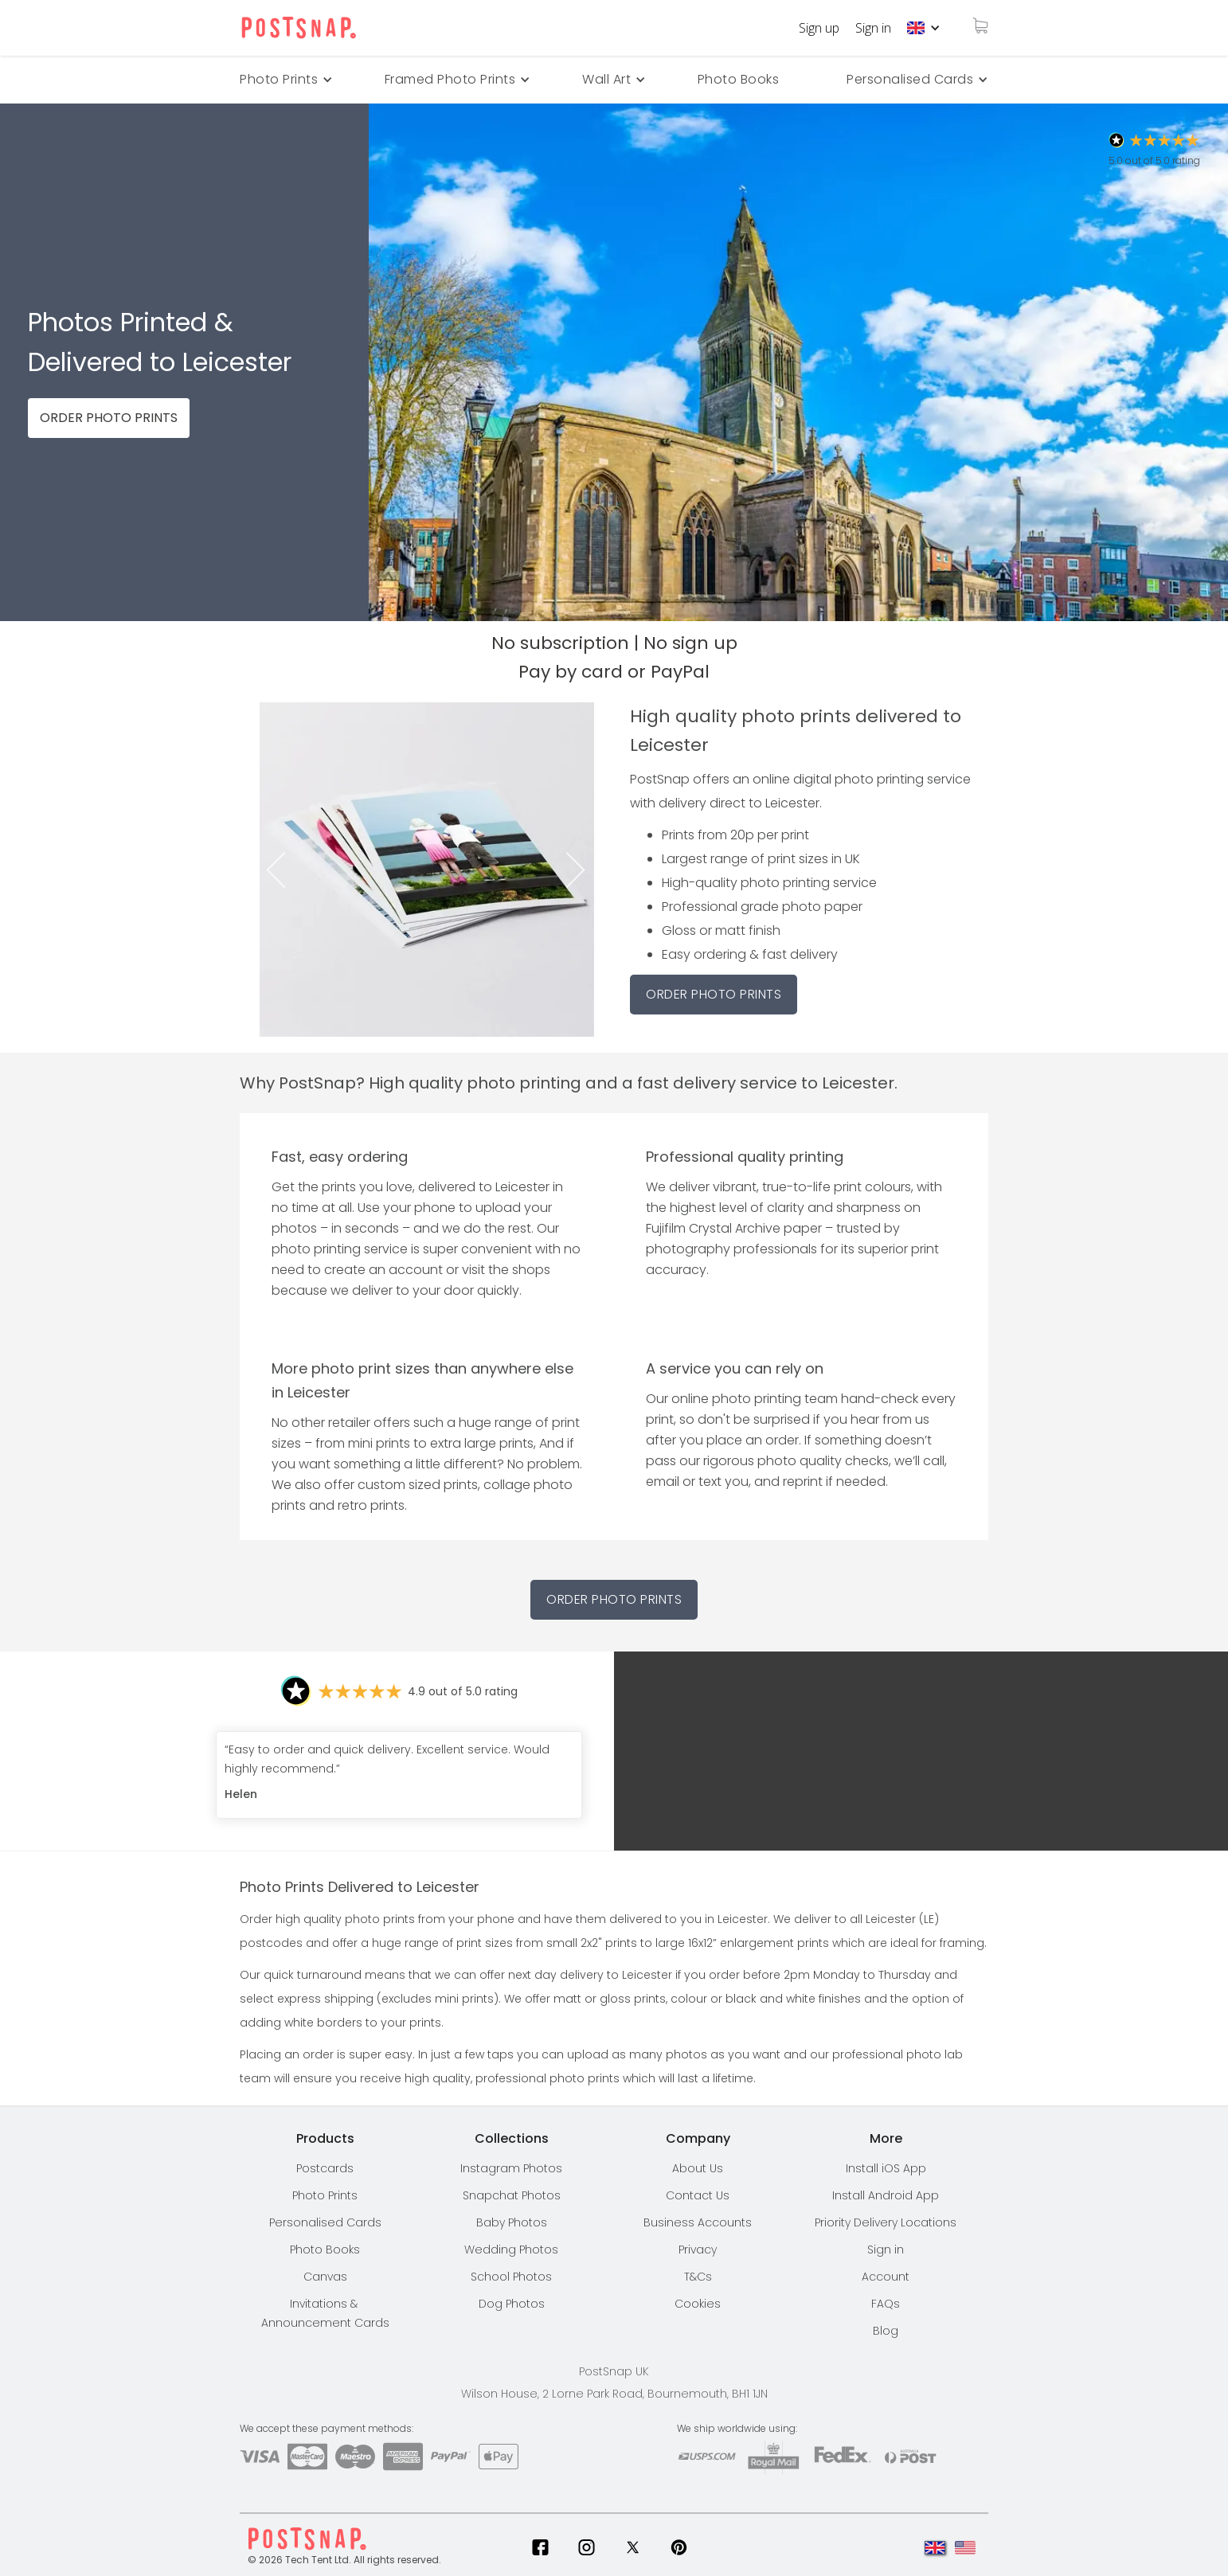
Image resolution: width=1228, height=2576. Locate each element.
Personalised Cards (910, 79)
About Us (697, 2168)
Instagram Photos (511, 2168)
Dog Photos (512, 2304)
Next (580, 870)
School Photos (511, 2277)
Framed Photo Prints (450, 79)
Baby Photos (511, 2222)
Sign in (873, 28)
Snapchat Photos (512, 2195)
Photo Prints (325, 2195)
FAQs (885, 2304)
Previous (273, 870)
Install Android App (885, 2195)
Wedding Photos (511, 2249)
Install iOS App (886, 2168)
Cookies (698, 2304)
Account (885, 2277)
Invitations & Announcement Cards (325, 2313)
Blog (885, 2331)
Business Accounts (697, 2222)
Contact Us (697, 2195)
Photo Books (739, 79)
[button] (923, 28)
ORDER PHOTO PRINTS (109, 417)
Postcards (325, 2168)
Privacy (698, 2249)
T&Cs (698, 2277)
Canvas (325, 2277)
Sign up (819, 28)
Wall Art (606, 79)
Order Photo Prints (614, 1599)
